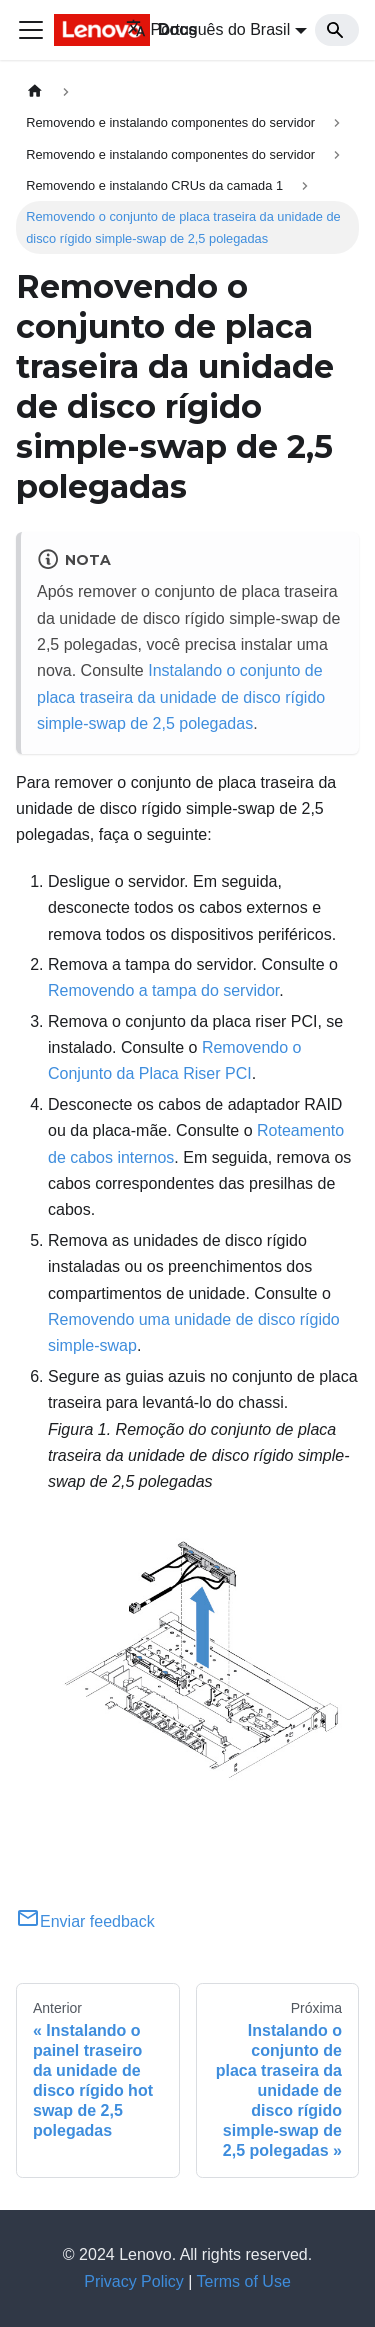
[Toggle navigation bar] (31, 30)
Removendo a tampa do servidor (163, 990)
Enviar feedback (85, 1921)
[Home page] (35, 91)
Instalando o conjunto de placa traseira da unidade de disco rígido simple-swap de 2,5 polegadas (181, 697)
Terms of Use (244, 2281)
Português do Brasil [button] (208, 29)
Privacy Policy (134, 2281)
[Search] (337, 30)
